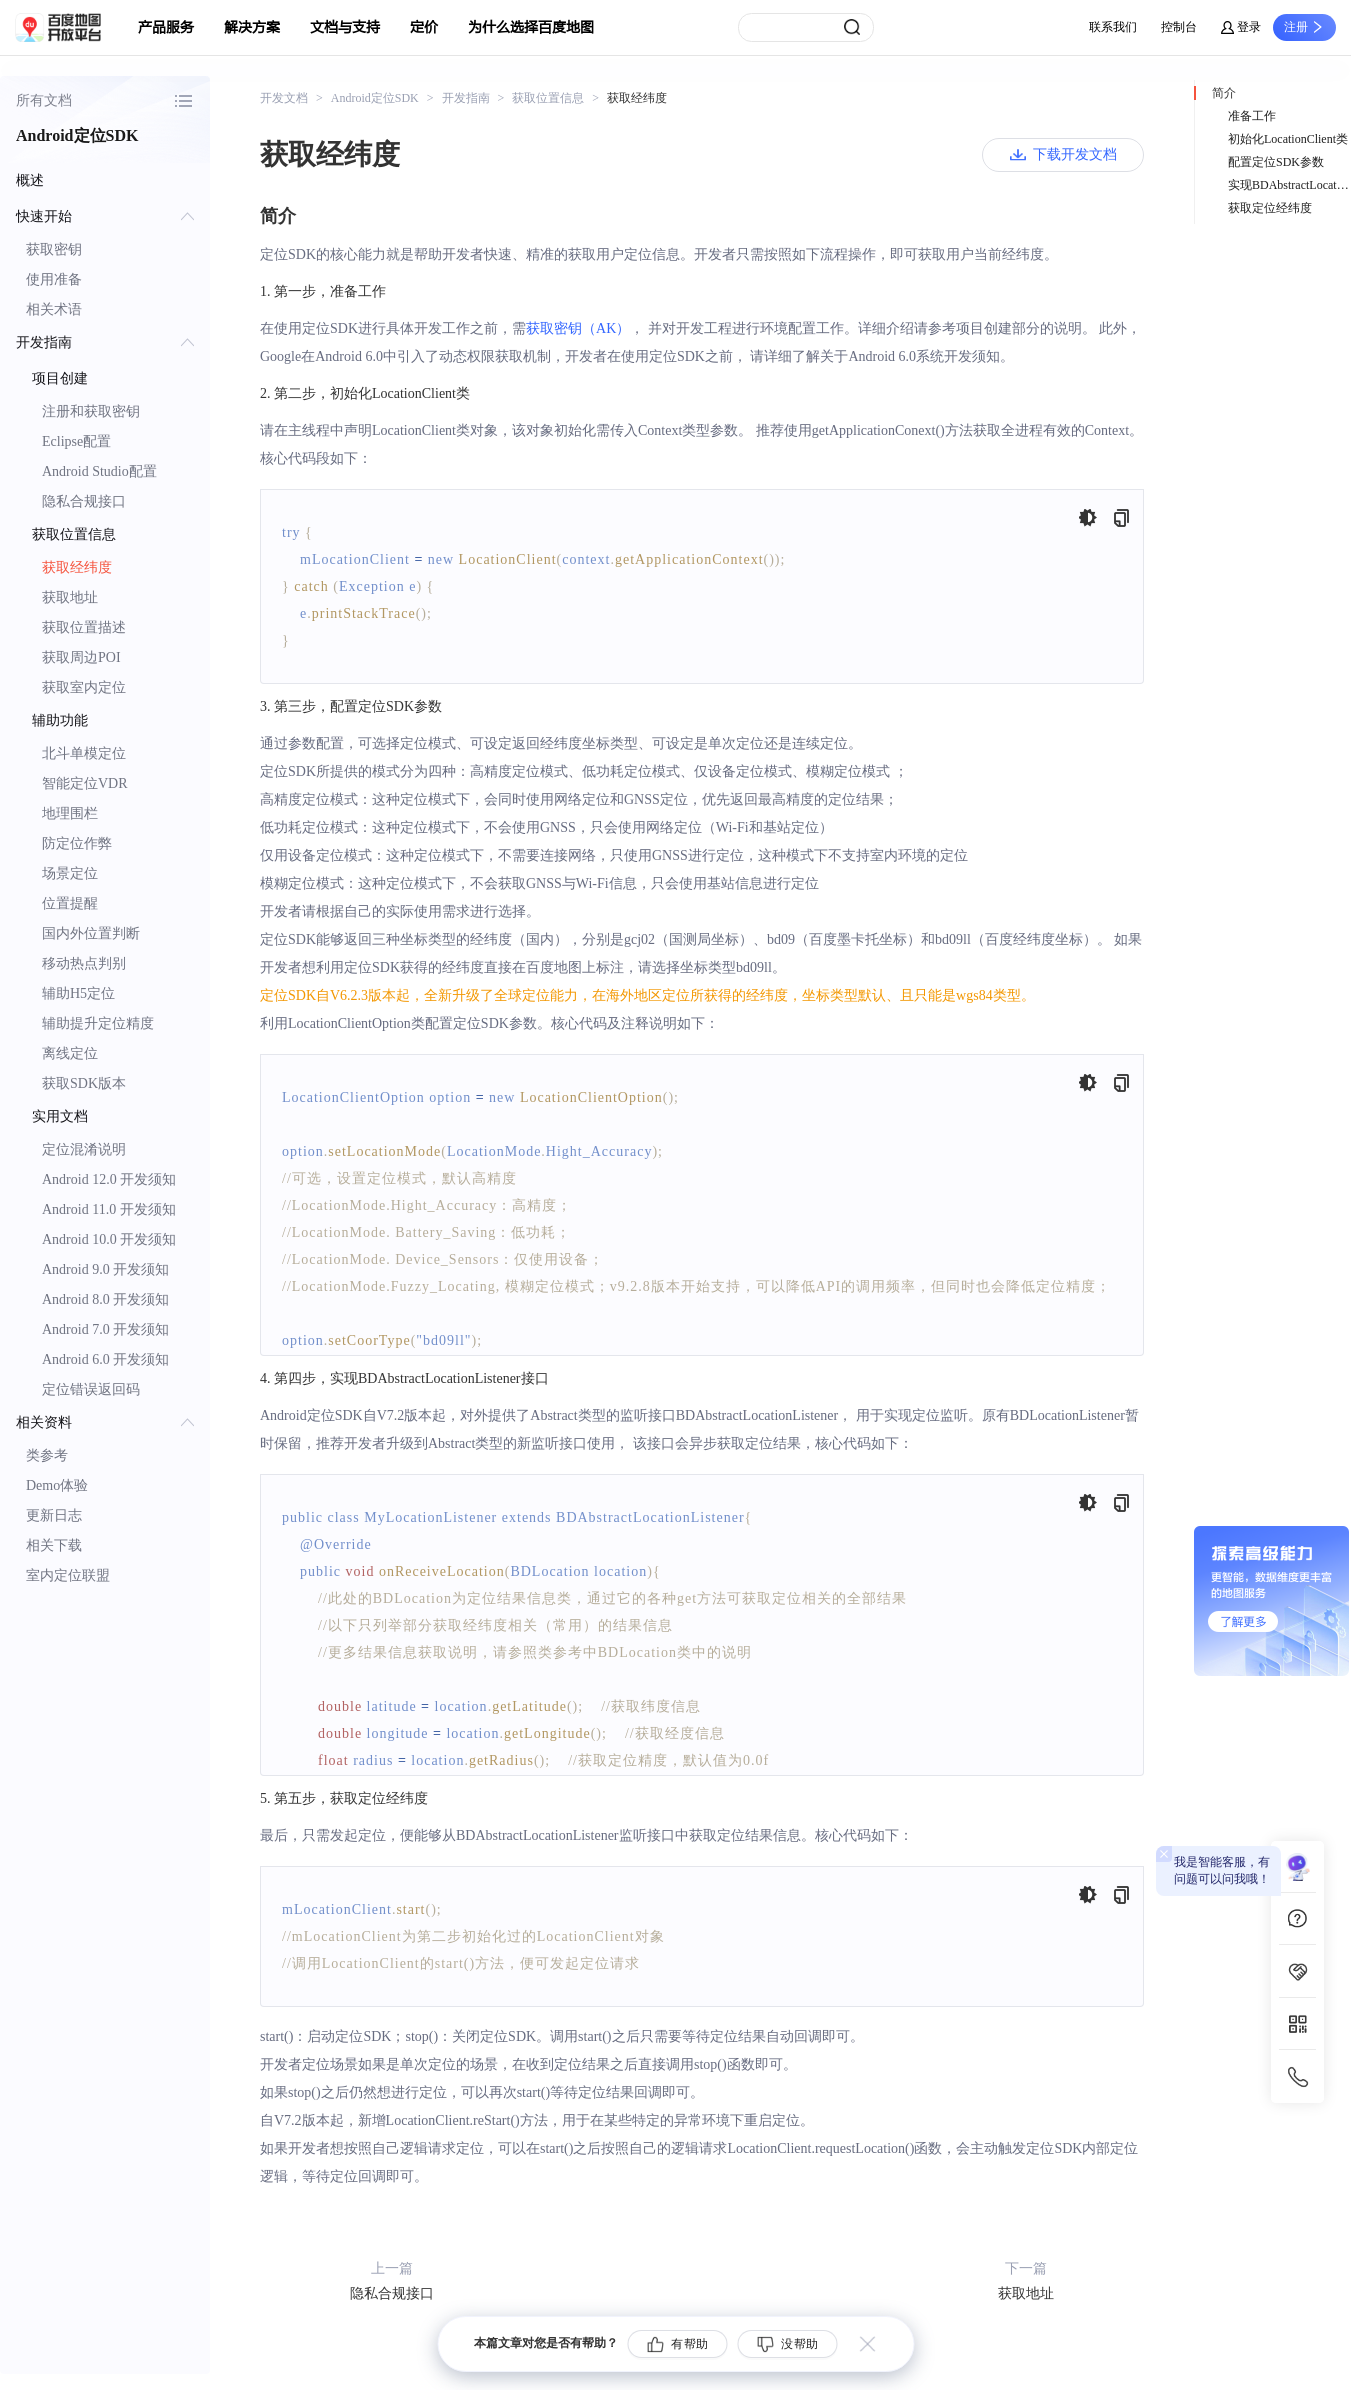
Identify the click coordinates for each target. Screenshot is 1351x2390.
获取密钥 (54, 249)
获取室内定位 (84, 687)
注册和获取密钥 (91, 411)
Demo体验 (57, 1485)
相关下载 (54, 1545)
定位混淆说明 (84, 1149)
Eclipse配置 (76, 441)
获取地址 (70, 597)
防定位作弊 (77, 843)
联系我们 (1113, 27)
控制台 (1179, 27)
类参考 (47, 1455)
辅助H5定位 (78, 993)
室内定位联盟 (68, 1575)
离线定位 (70, 1053)
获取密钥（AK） (578, 328)
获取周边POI (81, 657)
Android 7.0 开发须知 (105, 1329)
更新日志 (54, 1515)
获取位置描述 (84, 627)
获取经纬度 (77, 567)
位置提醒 (70, 903)
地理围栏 (70, 813)
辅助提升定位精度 (98, 1023)
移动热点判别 (84, 963)
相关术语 (54, 309)
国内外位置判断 (91, 933)
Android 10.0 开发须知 (109, 1239)
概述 (30, 180)
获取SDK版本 (84, 1083)
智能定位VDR (85, 783)
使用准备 (54, 279)
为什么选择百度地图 (531, 27)
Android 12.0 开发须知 (109, 1179)
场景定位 (70, 873)
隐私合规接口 (84, 501)
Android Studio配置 (99, 471)
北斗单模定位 (84, 753)
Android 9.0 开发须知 (105, 1269)
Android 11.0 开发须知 (109, 1209)
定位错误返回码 (91, 1389)
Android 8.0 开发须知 (105, 1299)
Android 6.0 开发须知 (105, 1359)
